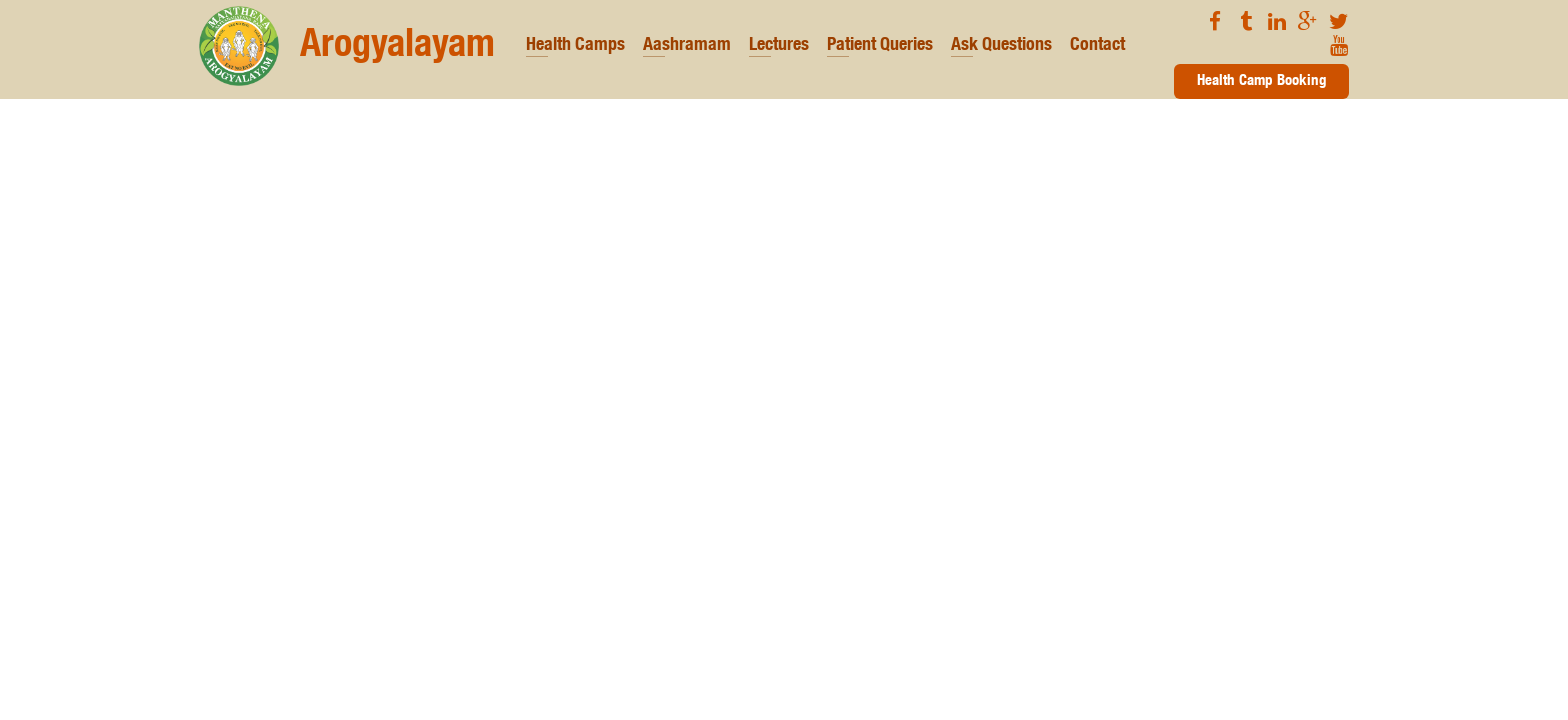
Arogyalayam (347, 46)
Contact (1097, 46)
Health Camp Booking (1262, 81)
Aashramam (687, 46)
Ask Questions (1001, 46)
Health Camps (575, 46)
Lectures (779, 46)
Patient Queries (880, 46)
